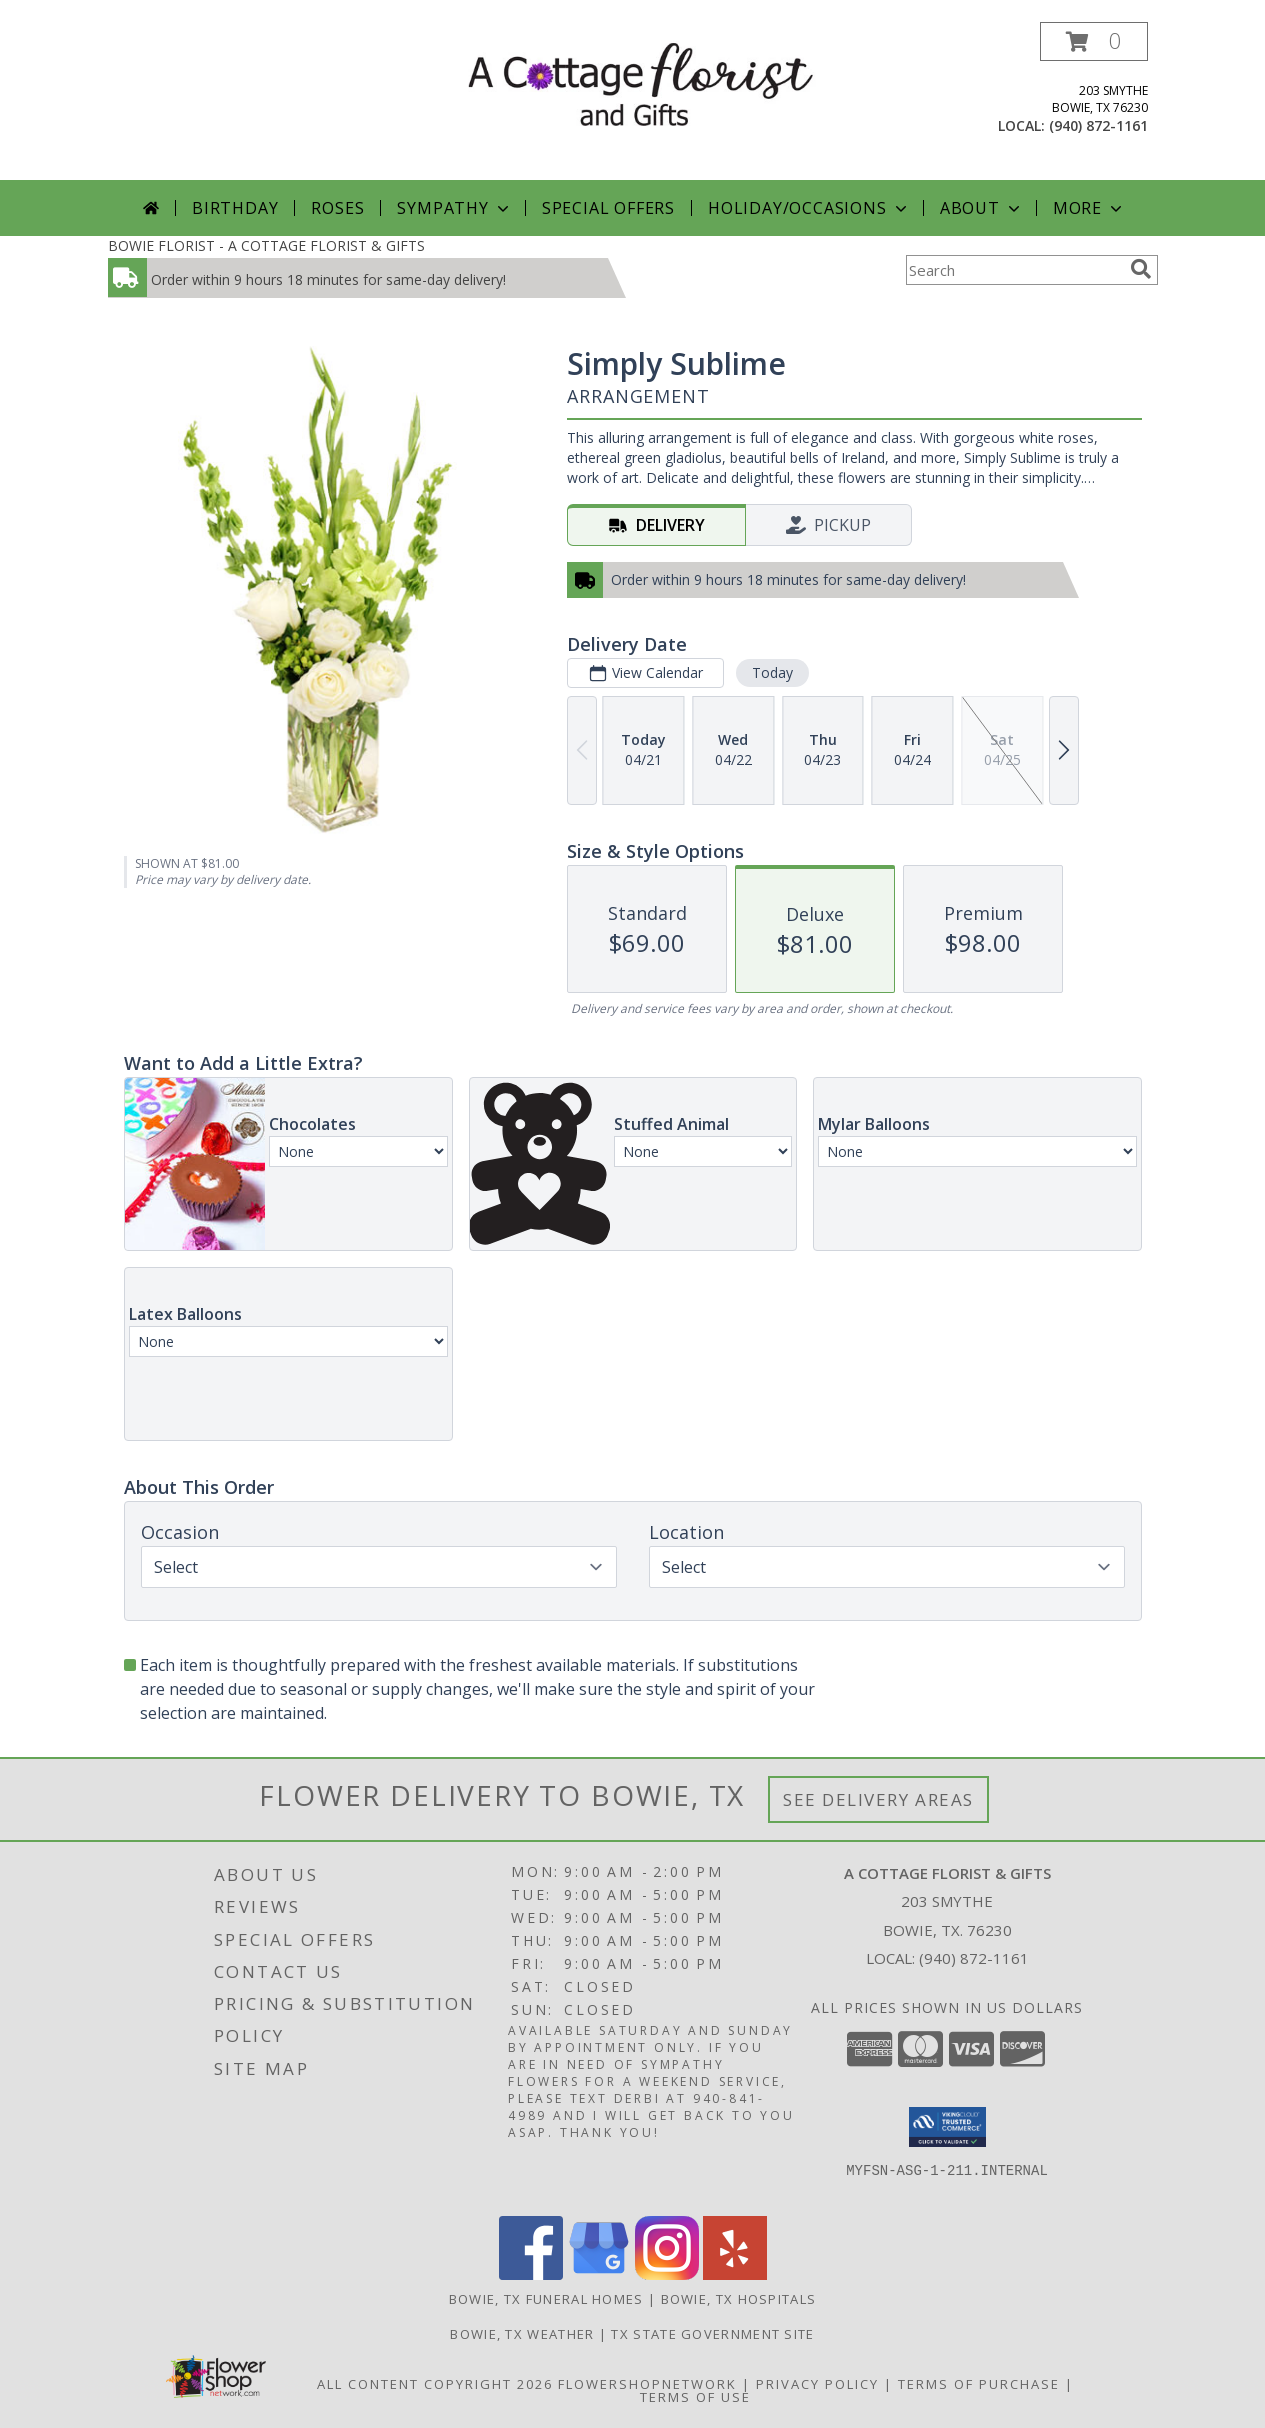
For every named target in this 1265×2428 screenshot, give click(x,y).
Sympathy (454, 208)
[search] (1141, 269)
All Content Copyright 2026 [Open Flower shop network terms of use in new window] (435, 2384)
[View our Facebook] (531, 2274)
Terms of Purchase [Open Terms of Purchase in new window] (979, 2384)
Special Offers (608, 208)
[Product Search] (1014, 270)
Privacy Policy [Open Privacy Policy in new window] (817, 2384)
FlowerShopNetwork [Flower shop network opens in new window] (647, 2384)
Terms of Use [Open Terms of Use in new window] (695, 2397)
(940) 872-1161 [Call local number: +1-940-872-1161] (1098, 125)
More (1089, 208)
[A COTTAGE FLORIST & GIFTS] (640, 83)
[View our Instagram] (667, 2274)
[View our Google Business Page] (599, 2274)
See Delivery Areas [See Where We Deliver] (878, 1799)
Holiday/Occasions (809, 208)
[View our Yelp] (735, 2274)
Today (771, 672)
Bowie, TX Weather (522, 2334)
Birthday (235, 208)
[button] (1094, 41)
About (982, 208)
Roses (337, 208)
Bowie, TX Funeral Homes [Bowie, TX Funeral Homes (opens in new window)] (546, 2299)
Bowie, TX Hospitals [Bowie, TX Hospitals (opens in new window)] (739, 2299)
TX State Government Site (712, 2334)
